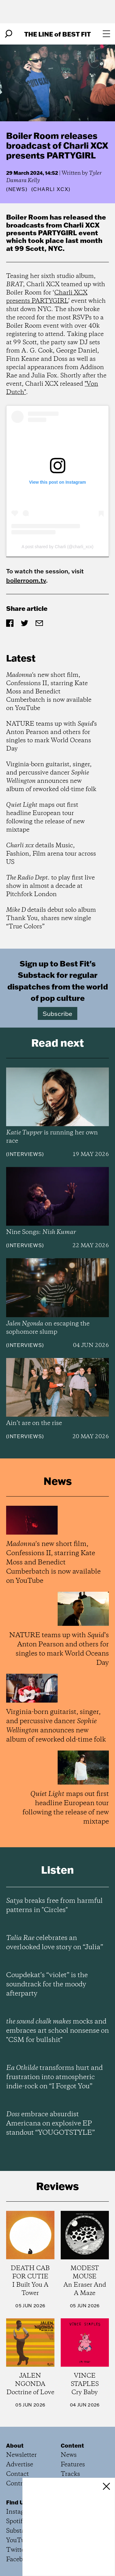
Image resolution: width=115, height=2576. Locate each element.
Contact (17, 2474)
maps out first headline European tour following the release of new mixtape (45, 817)
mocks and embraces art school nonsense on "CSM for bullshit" (57, 2031)
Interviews (25, 1154)
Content (72, 2445)
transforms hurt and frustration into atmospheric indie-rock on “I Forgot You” (54, 2077)
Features (73, 2465)
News (16, 189)
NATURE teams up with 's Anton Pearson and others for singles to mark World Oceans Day (51, 736)
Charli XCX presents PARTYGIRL (46, 297)
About (15, 2445)
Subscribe (57, 1013)
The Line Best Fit (57, 34)
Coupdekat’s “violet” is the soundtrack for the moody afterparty (47, 1984)
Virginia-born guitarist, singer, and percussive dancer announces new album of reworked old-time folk (51, 777)
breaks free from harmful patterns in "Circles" (54, 1905)
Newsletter (21, 2455)
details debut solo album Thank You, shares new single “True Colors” (51, 918)
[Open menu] (106, 33)
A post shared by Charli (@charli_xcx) (57, 546)
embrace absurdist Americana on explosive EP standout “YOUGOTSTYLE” (50, 2123)
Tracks (70, 2474)
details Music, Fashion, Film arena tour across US (51, 853)
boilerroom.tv (26, 580)
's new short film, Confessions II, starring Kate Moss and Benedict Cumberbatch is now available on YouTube (48, 691)
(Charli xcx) (51, 189)
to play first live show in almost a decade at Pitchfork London (50, 886)
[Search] (8, 34)
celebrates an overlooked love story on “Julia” (54, 1943)
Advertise (19, 2465)
